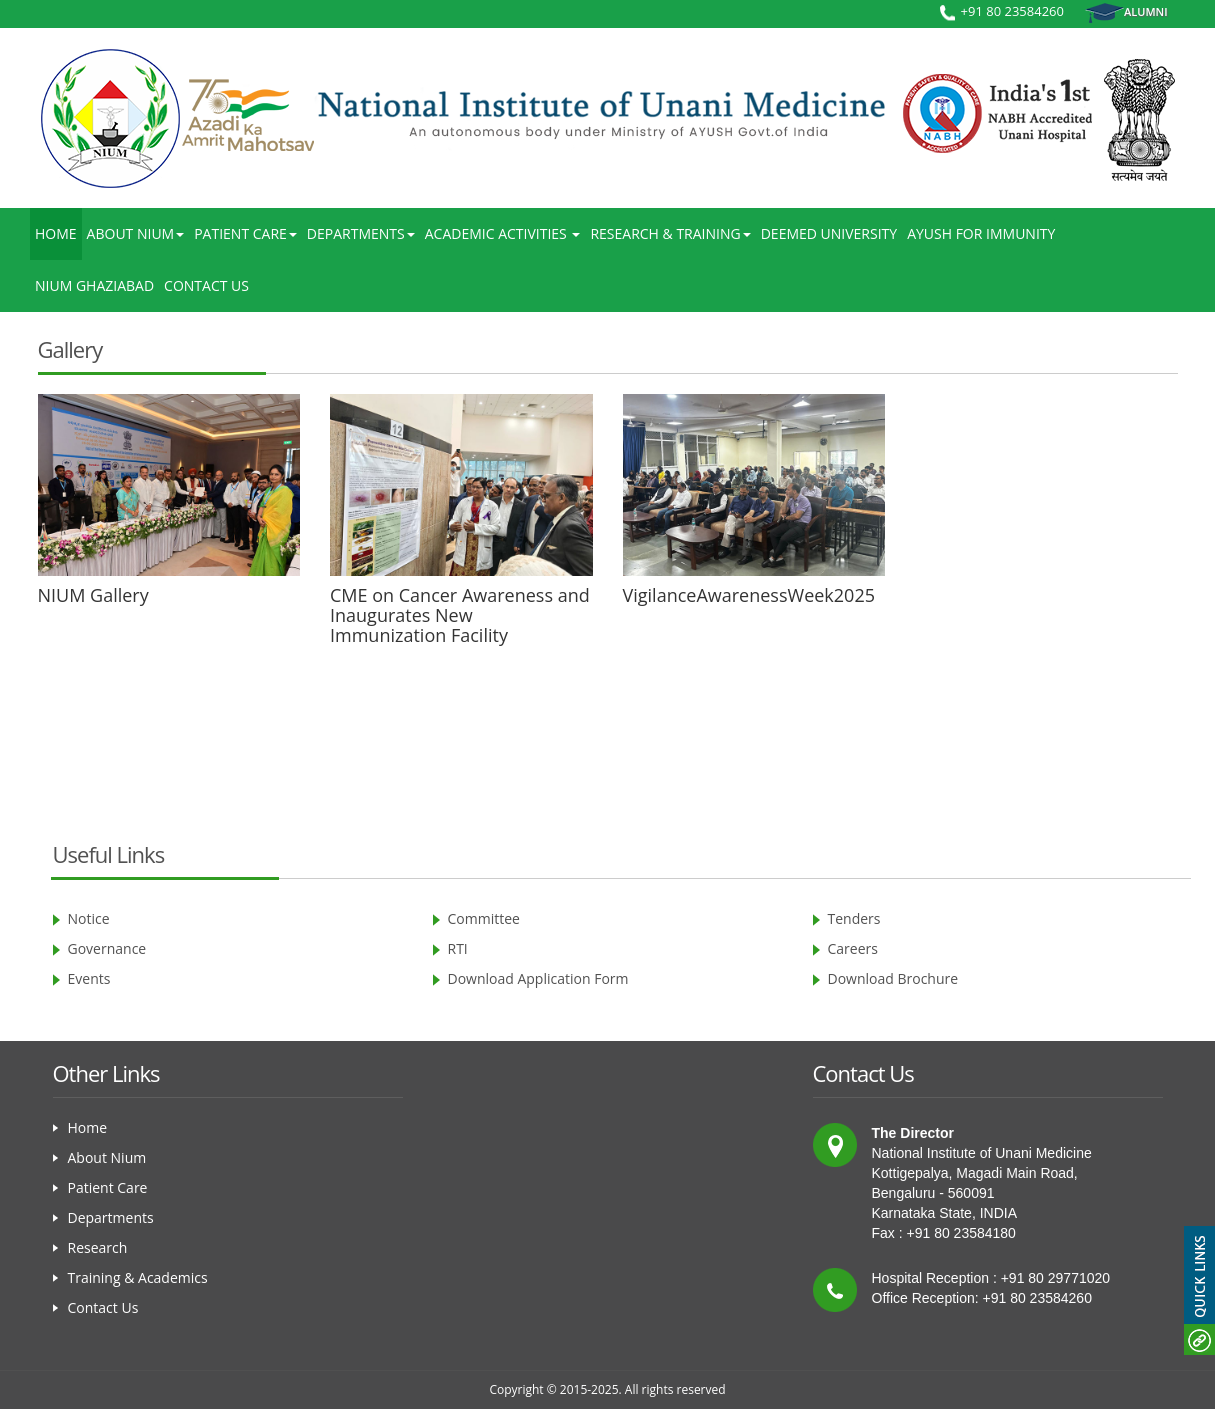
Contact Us (206, 285)
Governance (107, 948)
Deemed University (829, 233)
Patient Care (108, 1187)
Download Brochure (893, 978)
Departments (111, 1217)
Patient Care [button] (245, 233)
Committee (484, 918)
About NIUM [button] (136, 233)
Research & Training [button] (670, 233)
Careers (853, 948)
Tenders (854, 918)
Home (56, 233)
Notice (89, 918)
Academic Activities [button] (503, 233)
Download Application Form (538, 978)
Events (89, 978)
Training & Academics (138, 1277)
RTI (458, 948)
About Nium (107, 1157)
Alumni (1126, 12)
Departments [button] (361, 233)
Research (98, 1247)
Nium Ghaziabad (94, 285)
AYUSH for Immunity (981, 233)
